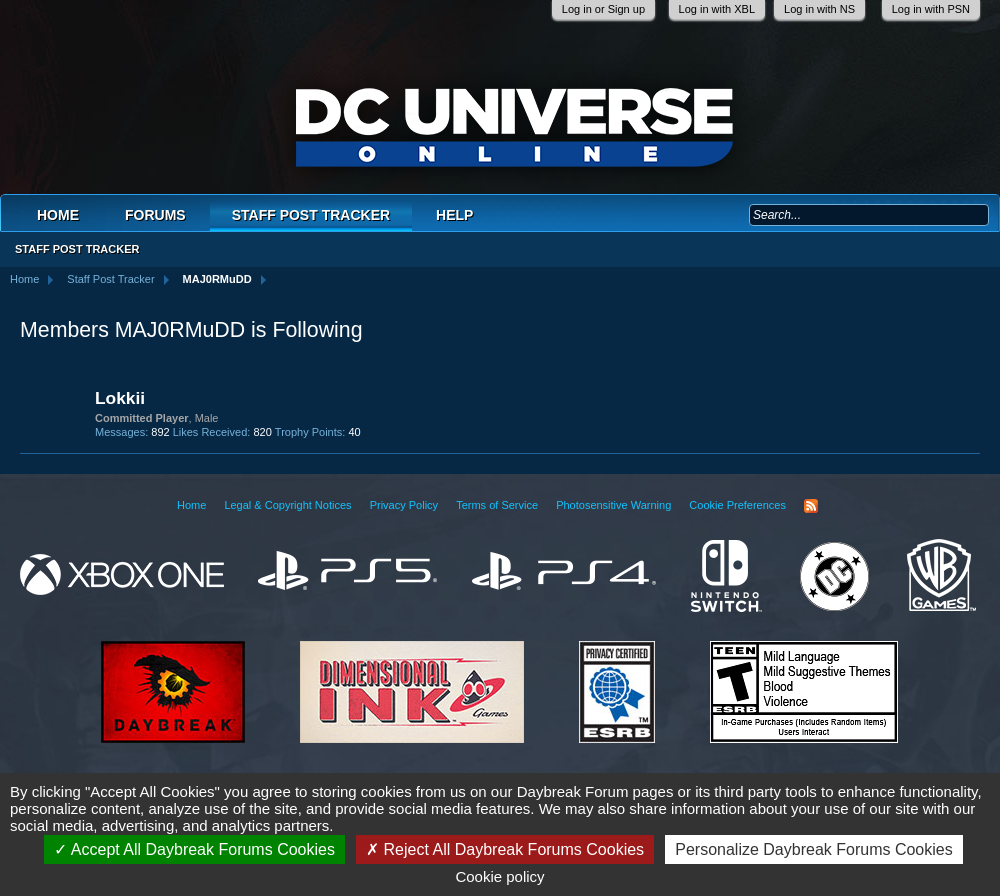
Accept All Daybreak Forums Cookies (194, 849)
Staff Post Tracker (311, 215)
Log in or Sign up (603, 9)
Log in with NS (819, 9)
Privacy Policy (404, 505)
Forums (155, 215)
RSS (811, 506)
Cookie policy (499, 876)
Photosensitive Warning (613, 505)
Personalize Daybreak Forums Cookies (813, 849)
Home (58, 215)
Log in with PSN (931, 9)
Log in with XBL (717, 9)
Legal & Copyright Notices (287, 505)
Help (454, 215)
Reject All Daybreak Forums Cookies (505, 849)
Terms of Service (497, 505)
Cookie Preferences (737, 505)
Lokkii (120, 398)
